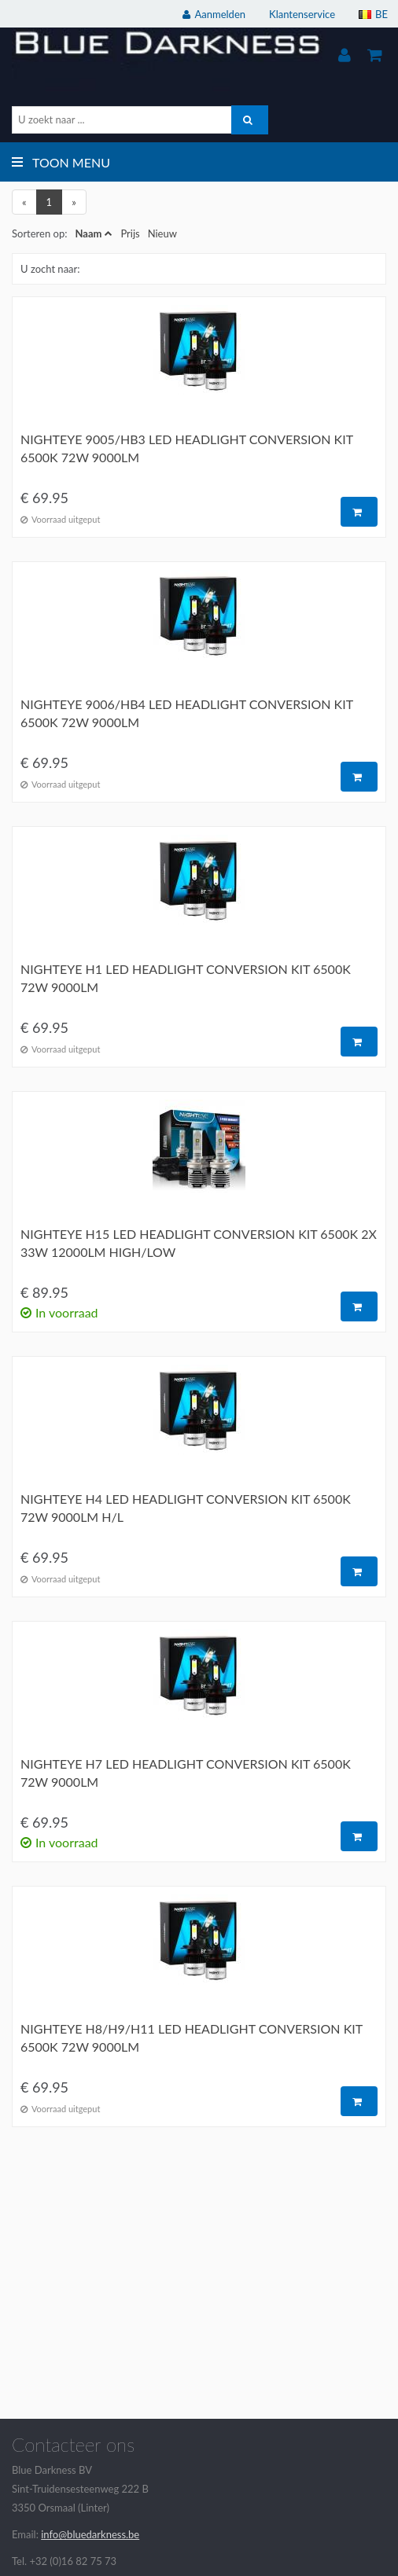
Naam (88, 233)
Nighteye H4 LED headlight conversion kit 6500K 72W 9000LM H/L (185, 1507)
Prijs (129, 233)
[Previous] (24, 202)
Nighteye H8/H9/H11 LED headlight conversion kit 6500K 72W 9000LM (191, 2037)
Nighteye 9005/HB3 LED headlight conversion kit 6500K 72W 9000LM (186, 448)
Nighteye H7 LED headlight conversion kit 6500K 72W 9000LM (185, 1772)
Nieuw (162, 233)
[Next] (74, 202)
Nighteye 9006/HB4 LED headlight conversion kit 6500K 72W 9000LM (186, 712)
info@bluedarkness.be (90, 2534)
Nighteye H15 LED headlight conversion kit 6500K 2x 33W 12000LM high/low (198, 1242)
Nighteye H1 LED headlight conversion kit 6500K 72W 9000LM (185, 977)
